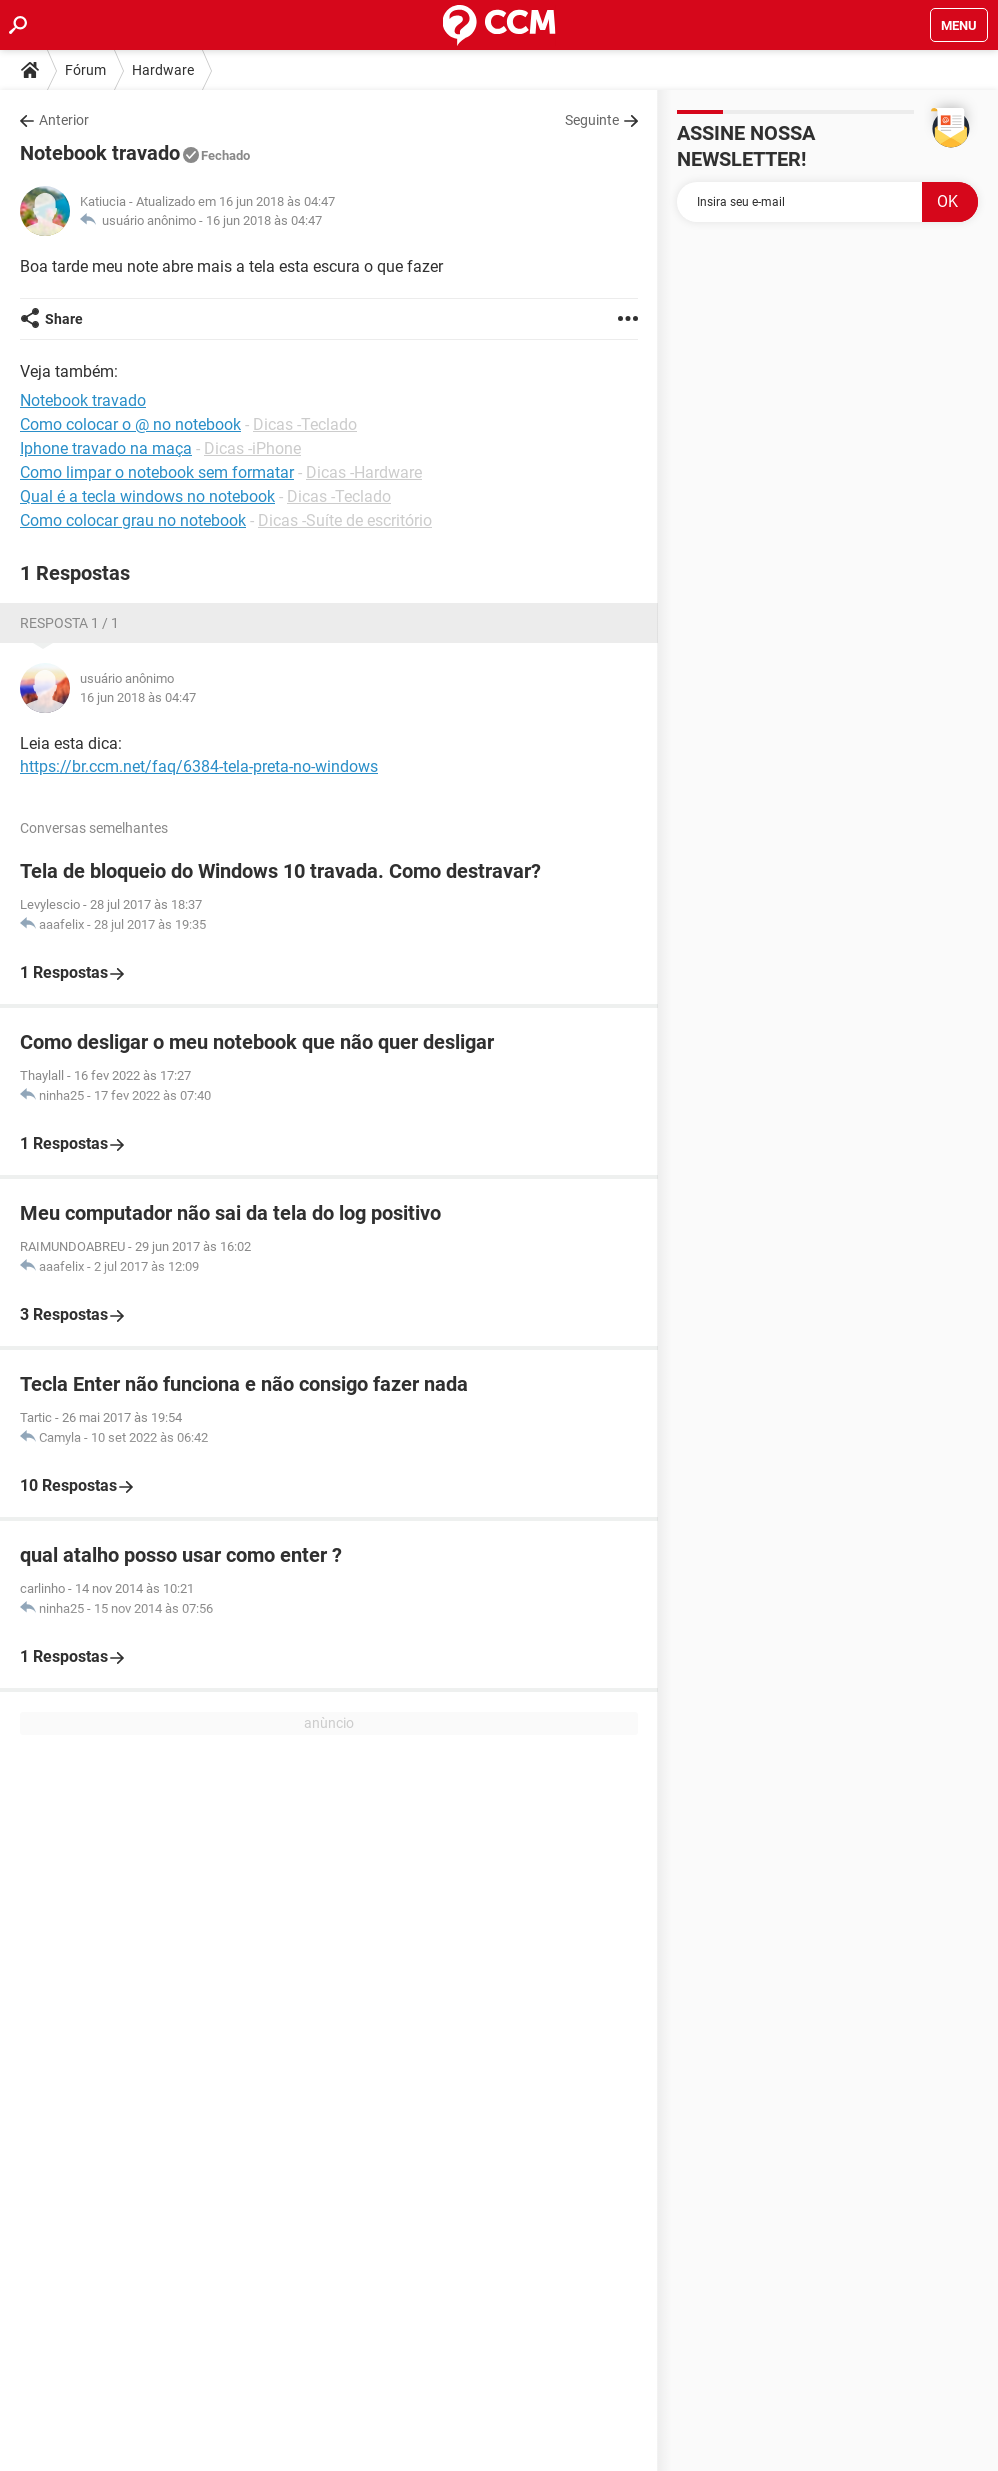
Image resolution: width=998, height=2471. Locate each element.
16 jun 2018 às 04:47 (264, 220)
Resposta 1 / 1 (69, 623)
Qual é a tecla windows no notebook (147, 496)
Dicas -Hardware (364, 472)
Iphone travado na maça (106, 448)
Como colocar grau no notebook (133, 520)
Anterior (64, 120)
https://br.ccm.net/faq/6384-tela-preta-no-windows (199, 766)
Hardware (163, 70)
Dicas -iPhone (252, 448)
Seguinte (592, 120)
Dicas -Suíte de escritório (345, 520)
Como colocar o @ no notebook (130, 424)
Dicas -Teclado (305, 424)
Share (64, 319)
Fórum (85, 70)
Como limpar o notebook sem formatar (157, 472)
